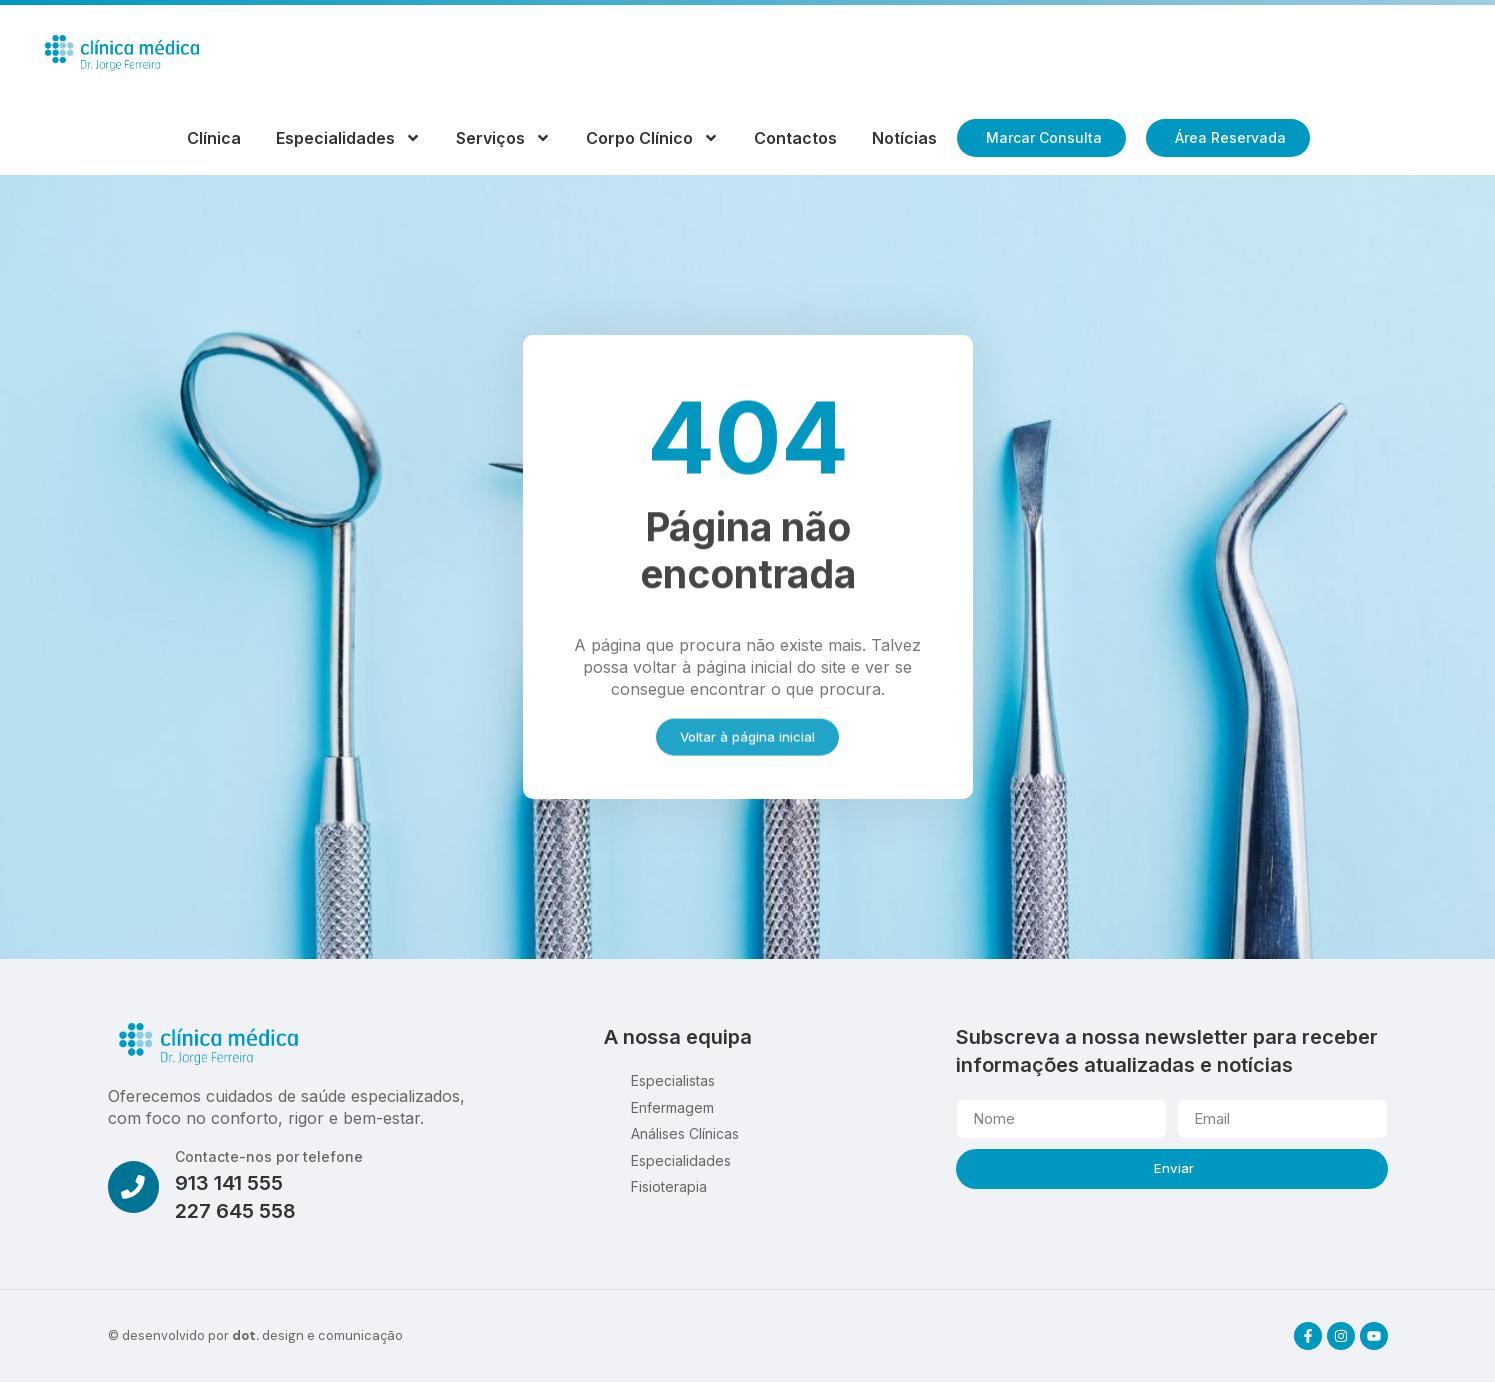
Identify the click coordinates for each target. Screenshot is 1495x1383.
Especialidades (348, 138)
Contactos (795, 138)
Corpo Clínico (652, 138)
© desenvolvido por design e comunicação (255, 1336)
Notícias (904, 138)
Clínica (214, 138)
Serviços (503, 138)
